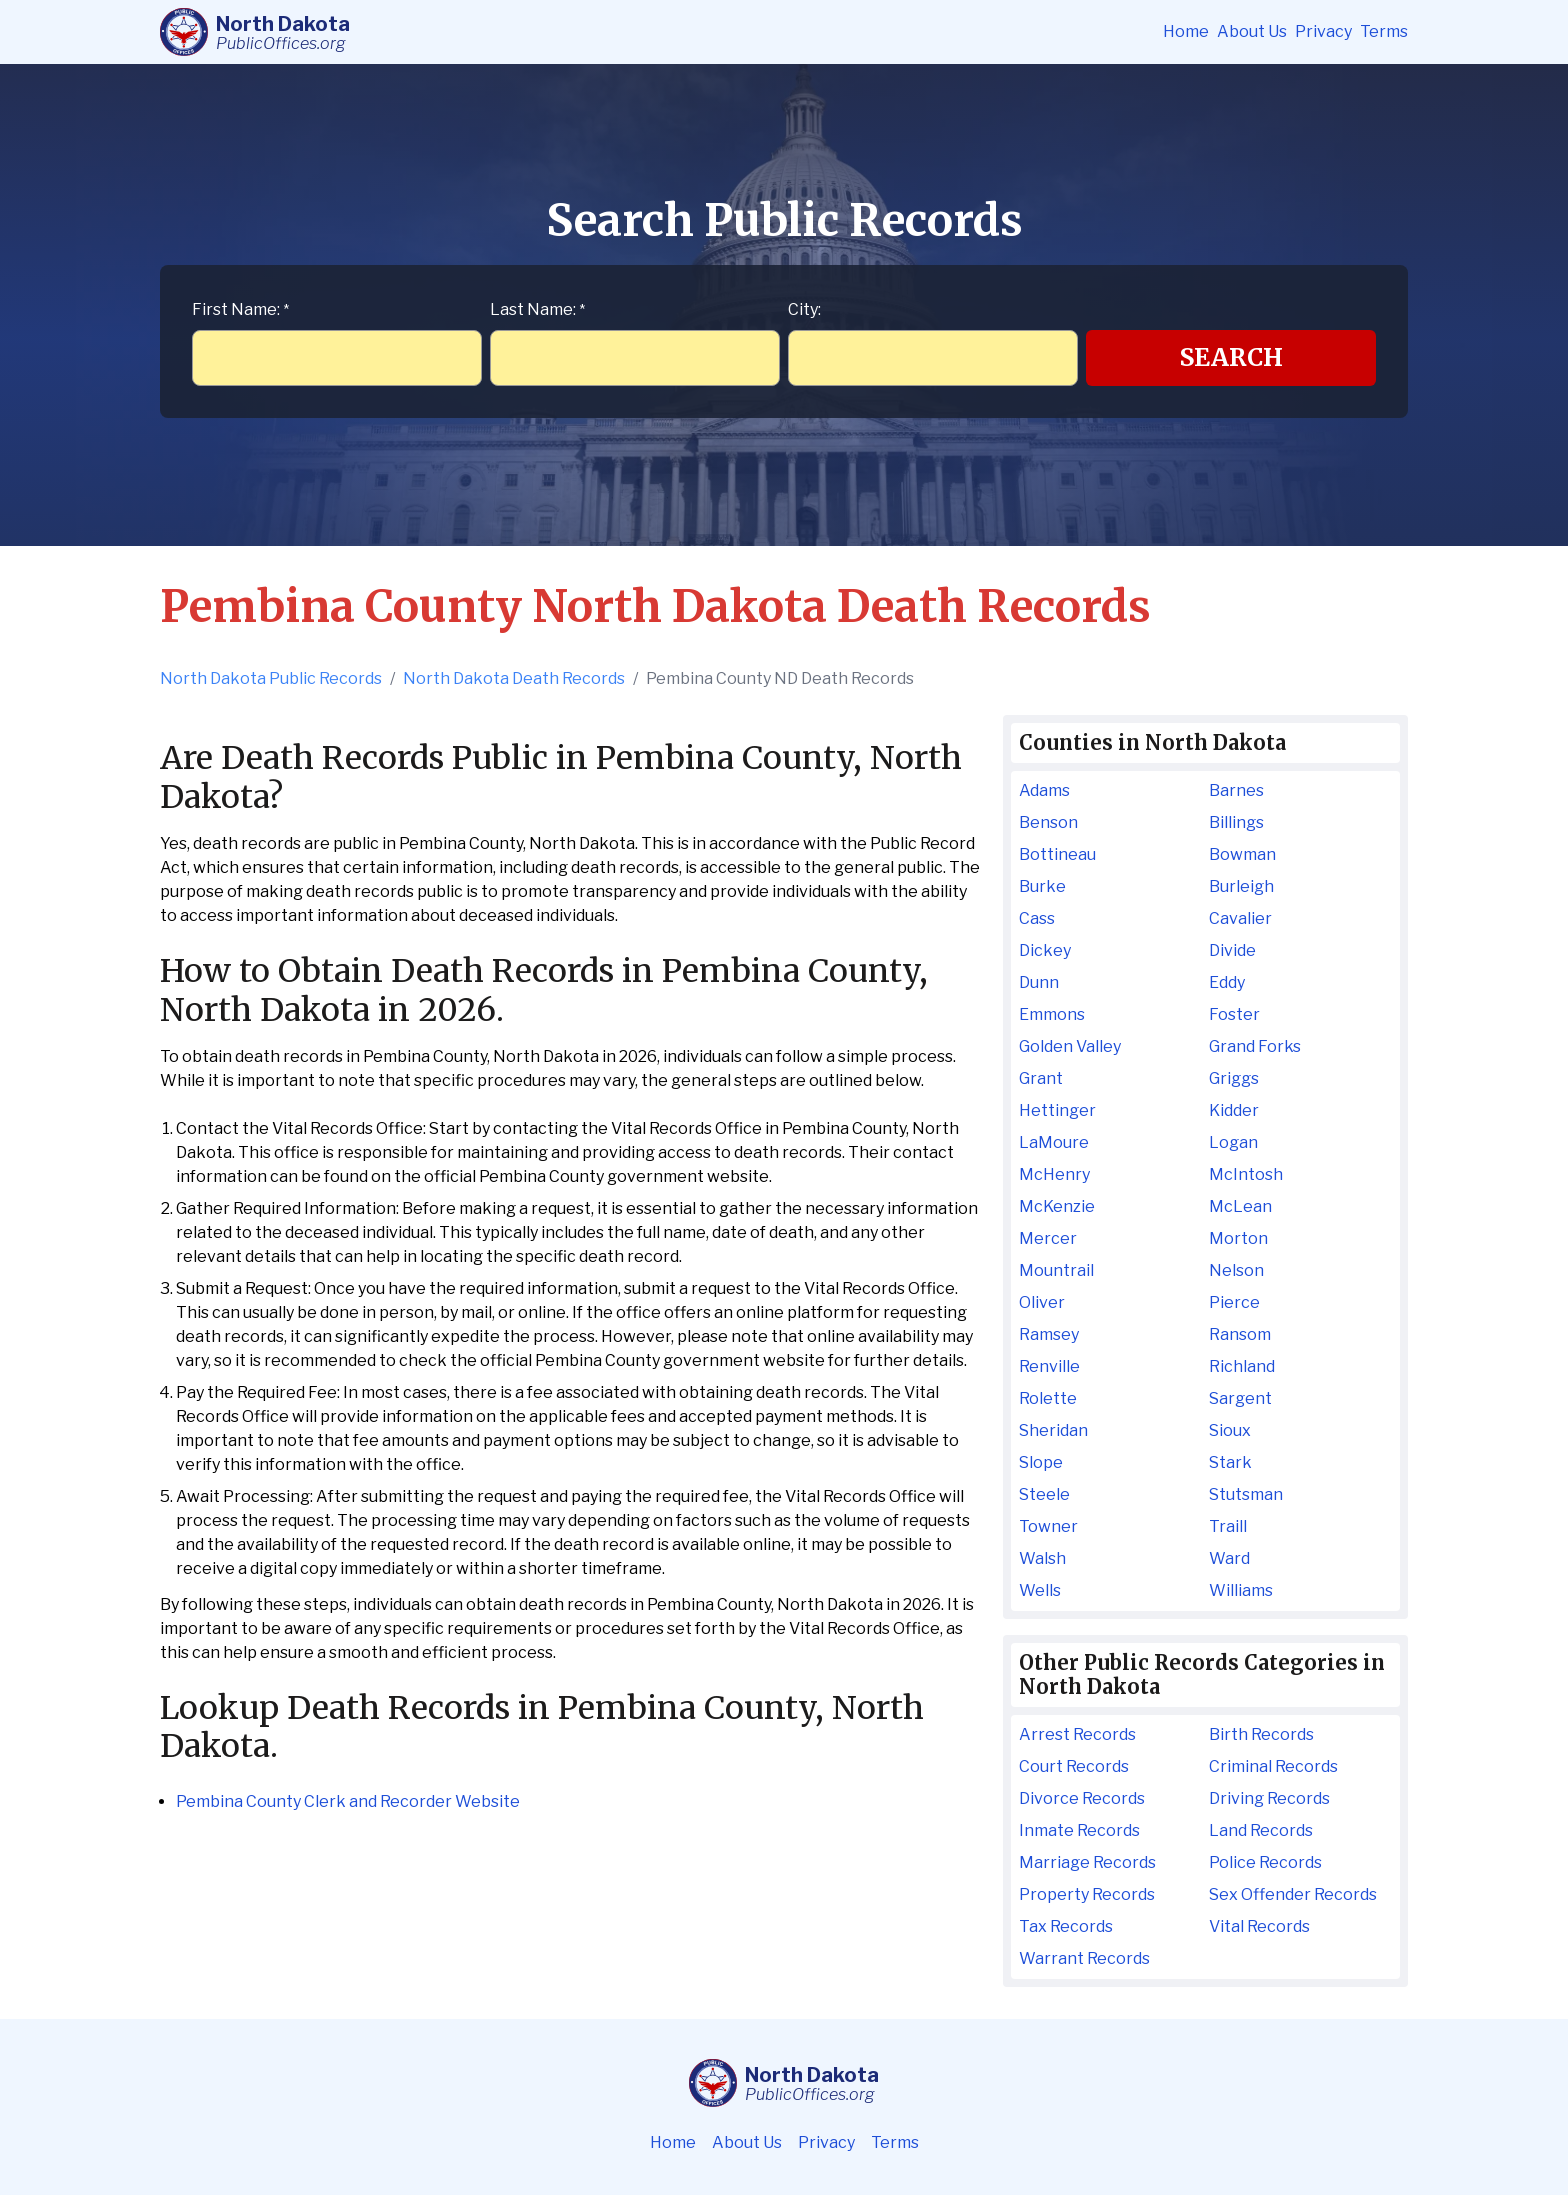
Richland (1242, 1366)
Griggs (1234, 1078)
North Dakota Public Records (271, 678)
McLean (1240, 1206)
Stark (1230, 1462)
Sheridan (1053, 1430)
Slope (1041, 1462)
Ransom (1240, 1334)
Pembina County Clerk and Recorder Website (348, 1801)
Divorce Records (1082, 1798)
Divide (1232, 950)
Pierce (1234, 1302)
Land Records (1261, 1830)
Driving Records (1269, 1798)
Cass (1037, 918)
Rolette (1048, 1398)
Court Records (1074, 1766)
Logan (1233, 1142)
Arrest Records (1077, 1734)
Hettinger (1057, 1110)
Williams (1241, 1590)
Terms (1384, 31)
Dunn (1039, 982)
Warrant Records (1084, 1958)
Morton (1238, 1238)
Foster (1234, 1014)
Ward (1229, 1558)
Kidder (1234, 1110)
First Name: (240, 309)
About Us (1252, 31)
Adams (1044, 790)
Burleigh (1241, 886)
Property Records (1087, 1894)
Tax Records (1066, 1926)
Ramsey (1049, 1334)
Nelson (1236, 1270)
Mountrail (1056, 1270)
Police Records (1265, 1862)
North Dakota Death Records (514, 678)
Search (1231, 357)
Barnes (1236, 790)
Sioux (1230, 1430)
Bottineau (1057, 854)
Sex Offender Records (1293, 1894)
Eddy (1227, 982)
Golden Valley (1070, 1046)
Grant (1041, 1078)
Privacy (1323, 31)
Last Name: (537, 309)
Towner (1048, 1526)
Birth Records (1261, 1734)
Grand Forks (1255, 1046)
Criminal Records (1273, 1766)
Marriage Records (1087, 1862)
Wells (1040, 1590)
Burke (1042, 886)
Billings (1236, 822)
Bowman (1242, 854)
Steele (1044, 1494)
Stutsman (1246, 1494)
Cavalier (1240, 918)
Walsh (1042, 1558)
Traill (1228, 1526)
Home (1186, 31)
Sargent (1240, 1398)
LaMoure (1054, 1142)
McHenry (1054, 1174)
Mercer (1048, 1238)
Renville (1049, 1366)
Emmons (1052, 1014)
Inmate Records (1079, 1830)
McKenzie (1057, 1206)
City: (804, 309)
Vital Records (1259, 1926)
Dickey (1045, 950)
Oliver (1042, 1302)
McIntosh (1246, 1174)
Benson (1048, 822)
